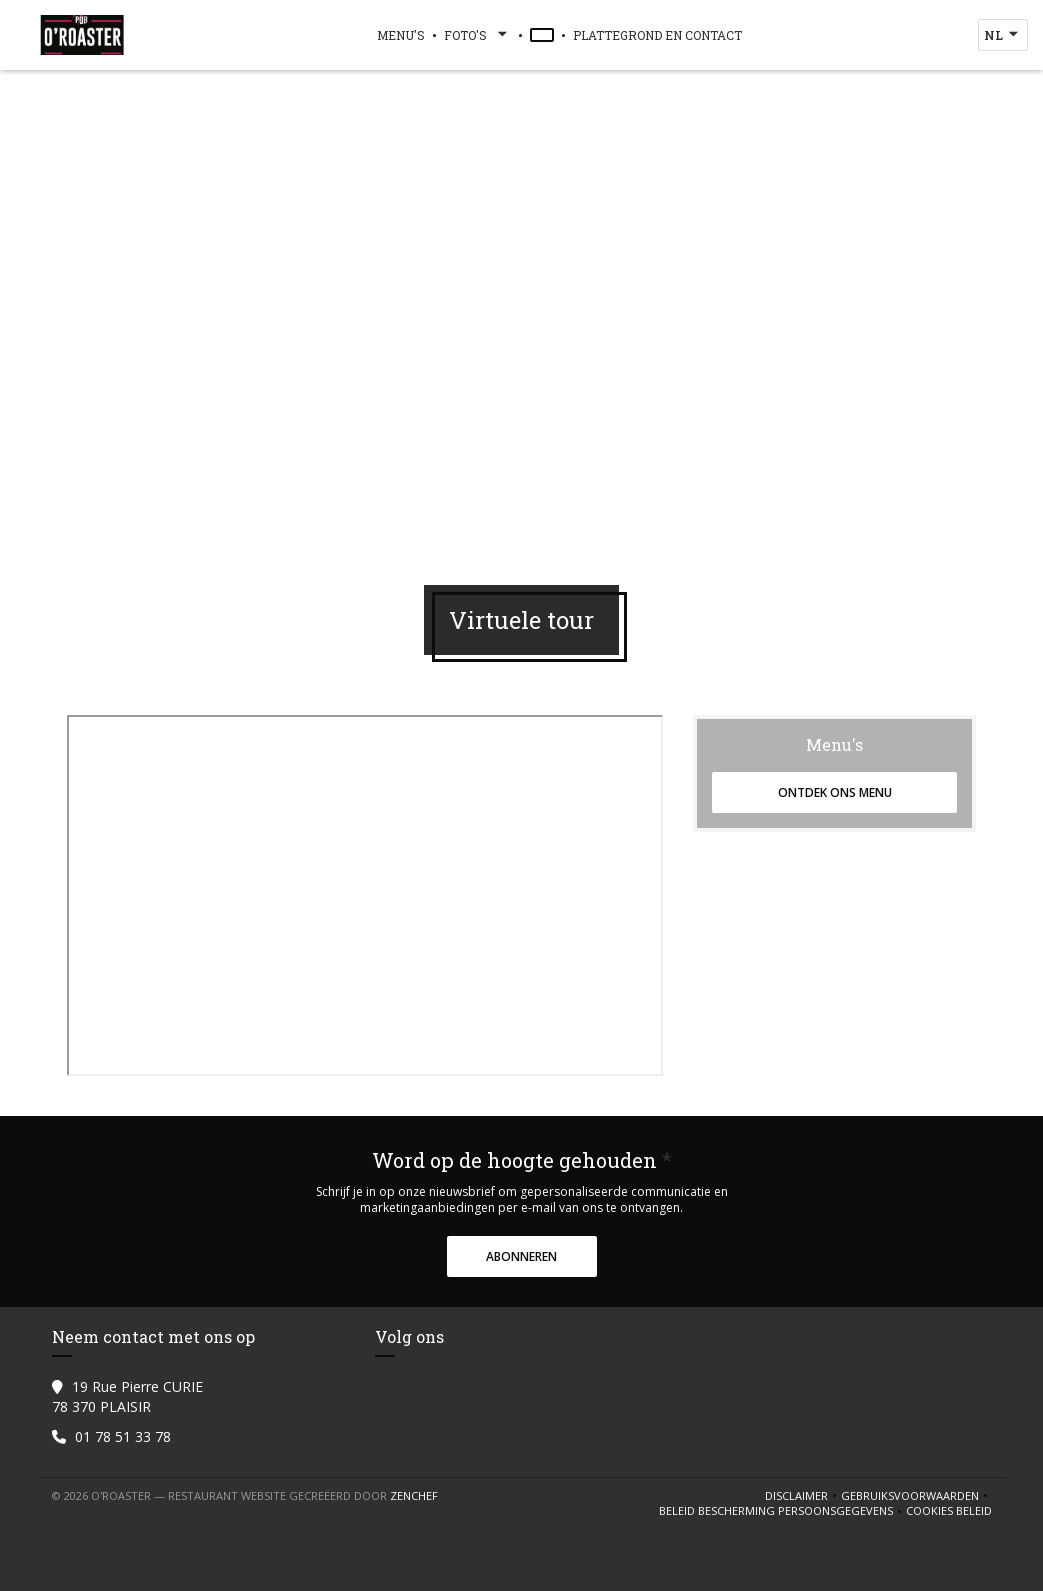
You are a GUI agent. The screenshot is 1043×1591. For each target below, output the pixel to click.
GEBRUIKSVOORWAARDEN (916, 1496)
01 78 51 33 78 (123, 1436)
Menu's (401, 35)
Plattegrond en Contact (657, 35)
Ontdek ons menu (835, 792)
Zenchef (414, 1495)
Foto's (477, 35)
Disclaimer (803, 1496)
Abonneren (521, 1256)
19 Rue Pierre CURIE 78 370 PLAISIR (127, 1396)
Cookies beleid (949, 1511)
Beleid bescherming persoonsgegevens (782, 1511)
